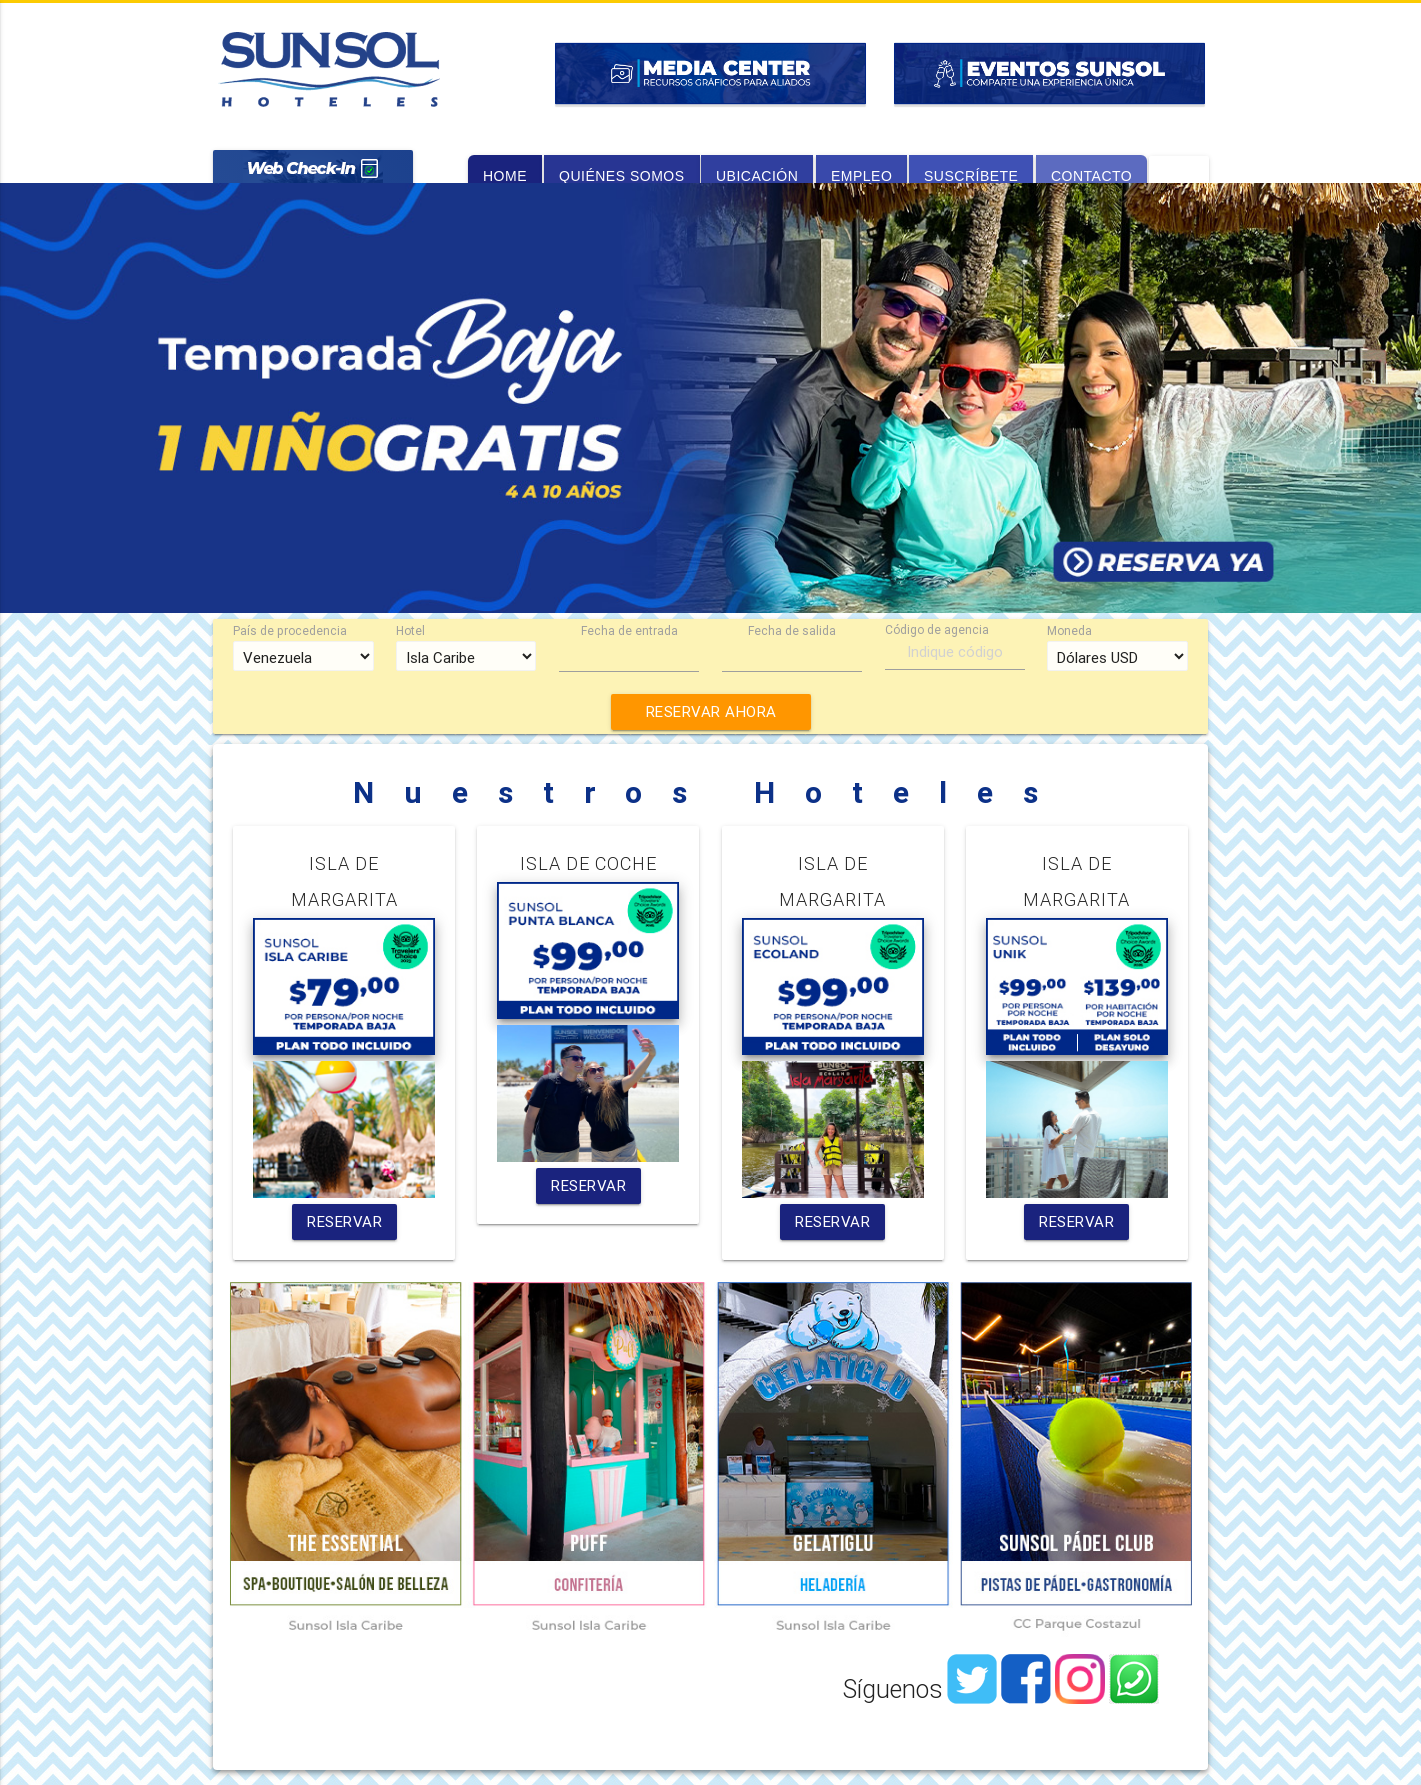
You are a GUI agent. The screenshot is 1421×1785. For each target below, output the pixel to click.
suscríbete (971, 176)
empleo (861, 176)
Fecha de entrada (629, 630)
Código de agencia (937, 629)
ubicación (757, 176)
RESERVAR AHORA (710, 711)
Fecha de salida (792, 630)
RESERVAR (344, 1221)
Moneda (1069, 630)
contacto (1091, 176)
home (505, 176)
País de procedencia (290, 630)
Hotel (410, 630)
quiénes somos (622, 176)
